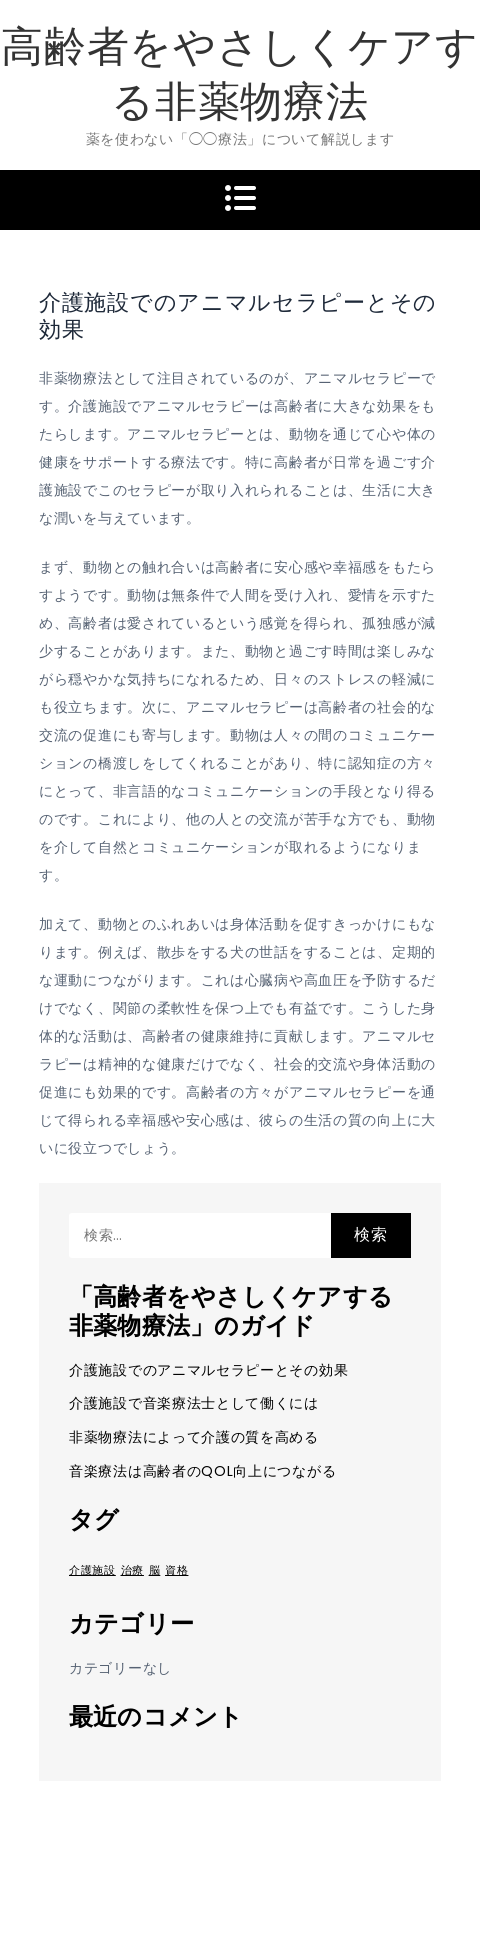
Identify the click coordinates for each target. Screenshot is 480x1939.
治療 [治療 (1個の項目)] (132, 1570)
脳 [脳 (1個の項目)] (155, 1570)
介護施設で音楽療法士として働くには (194, 1403)
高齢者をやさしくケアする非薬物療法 (240, 74)
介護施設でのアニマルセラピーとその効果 (208, 1370)
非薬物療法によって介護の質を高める (194, 1437)
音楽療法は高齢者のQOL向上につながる (202, 1471)
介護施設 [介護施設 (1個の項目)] (92, 1570)
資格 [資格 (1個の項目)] (176, 1570)
